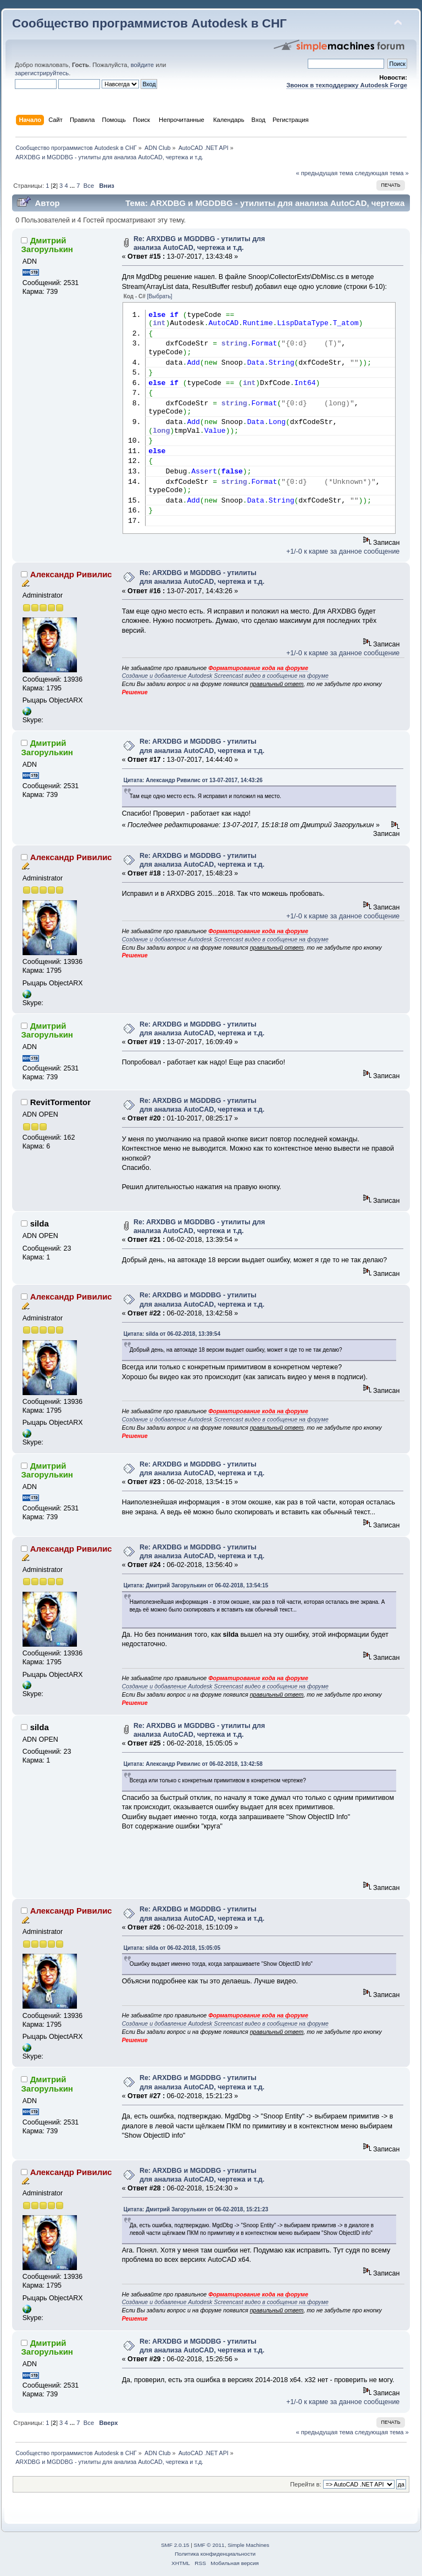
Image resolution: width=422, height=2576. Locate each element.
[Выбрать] (160, 296)
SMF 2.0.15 (175, 2545)
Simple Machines (248, 2545)
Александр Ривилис (71, 574)
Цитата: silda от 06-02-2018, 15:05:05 (172, 1948)
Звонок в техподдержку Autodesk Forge (346, 85)
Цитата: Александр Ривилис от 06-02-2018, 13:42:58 (193, 1764)
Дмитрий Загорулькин (47, 245)
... (73, 185)
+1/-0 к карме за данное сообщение (342, 551)
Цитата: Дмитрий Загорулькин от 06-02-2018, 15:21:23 (196, 2209)
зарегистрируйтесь (42, 73)
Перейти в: (305, 2484)
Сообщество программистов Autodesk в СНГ (149, 23)
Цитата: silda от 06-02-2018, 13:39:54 (172, 1334)
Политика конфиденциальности (215, 2554)
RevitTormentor (60, 1102)
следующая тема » (382, 173)
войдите (142, 65)
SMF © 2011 (209, 2545)
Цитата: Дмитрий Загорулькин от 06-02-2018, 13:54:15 (196, 1585)
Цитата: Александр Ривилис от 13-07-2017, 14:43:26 (193, 780)
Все (89, 185)
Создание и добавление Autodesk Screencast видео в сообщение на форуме (225, 675)
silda (39, 1223)
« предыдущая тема (324, 173)
